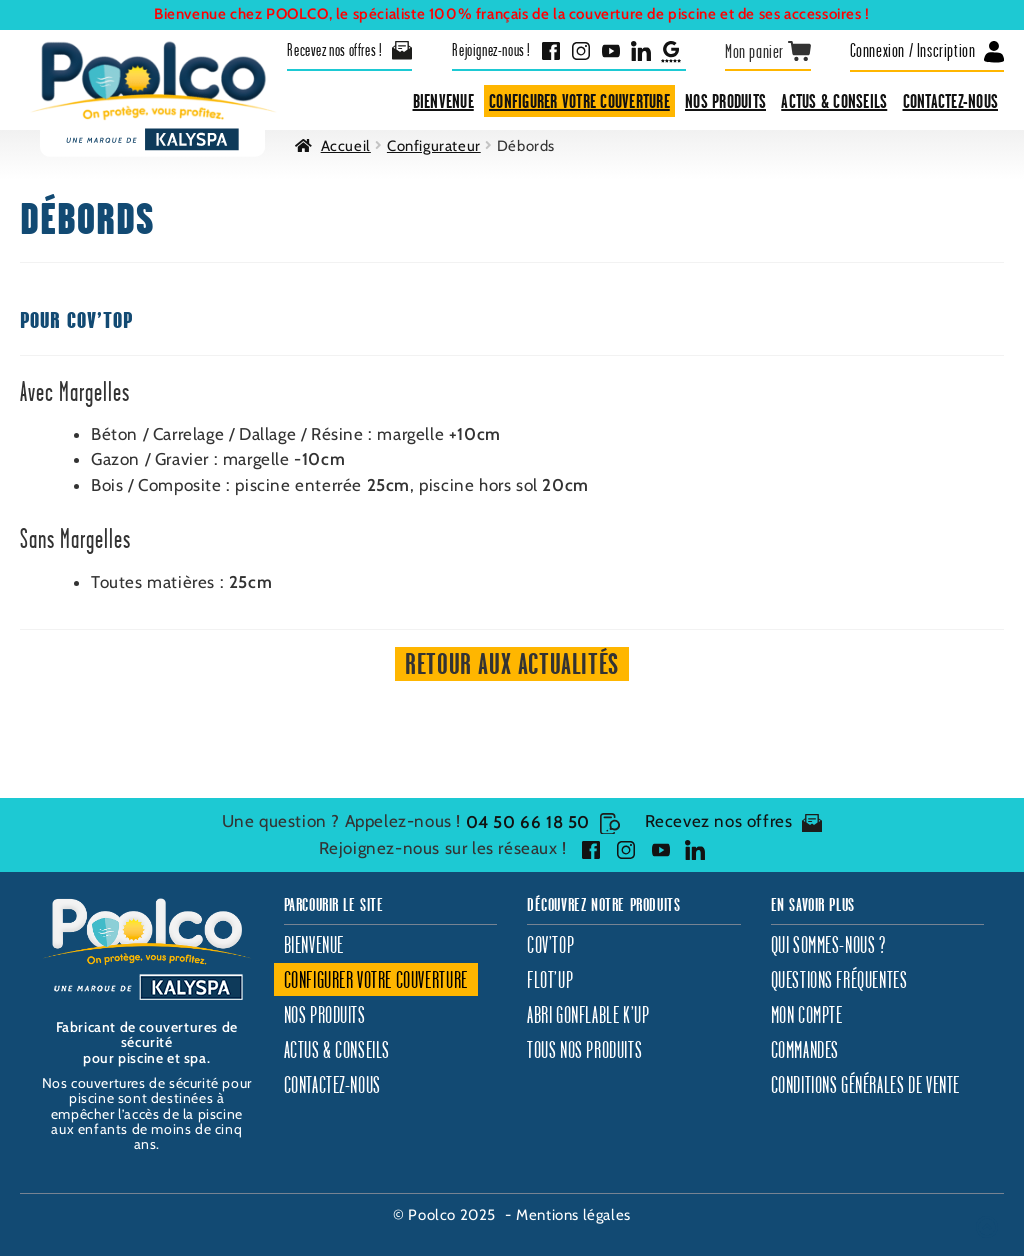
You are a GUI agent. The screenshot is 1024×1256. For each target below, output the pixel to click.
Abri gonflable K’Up (588, 1014)
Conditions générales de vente (865, 1084)
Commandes (805, 1049)
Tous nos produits (584, 1049)
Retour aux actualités (512, 663)
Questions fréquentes (839, 979)
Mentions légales (573, 1215)
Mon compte (807, 1014)
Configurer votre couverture (579, 101)
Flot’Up (550, 979)
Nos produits (725, 101)
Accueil (346, 146)
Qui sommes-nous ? (828, 944)
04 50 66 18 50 (543, 822)
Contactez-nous (951, 101)
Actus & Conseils (834, 101)
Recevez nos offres (734, 822)
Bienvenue (443, 101)
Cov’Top (550, 944)
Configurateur (434, 146)
